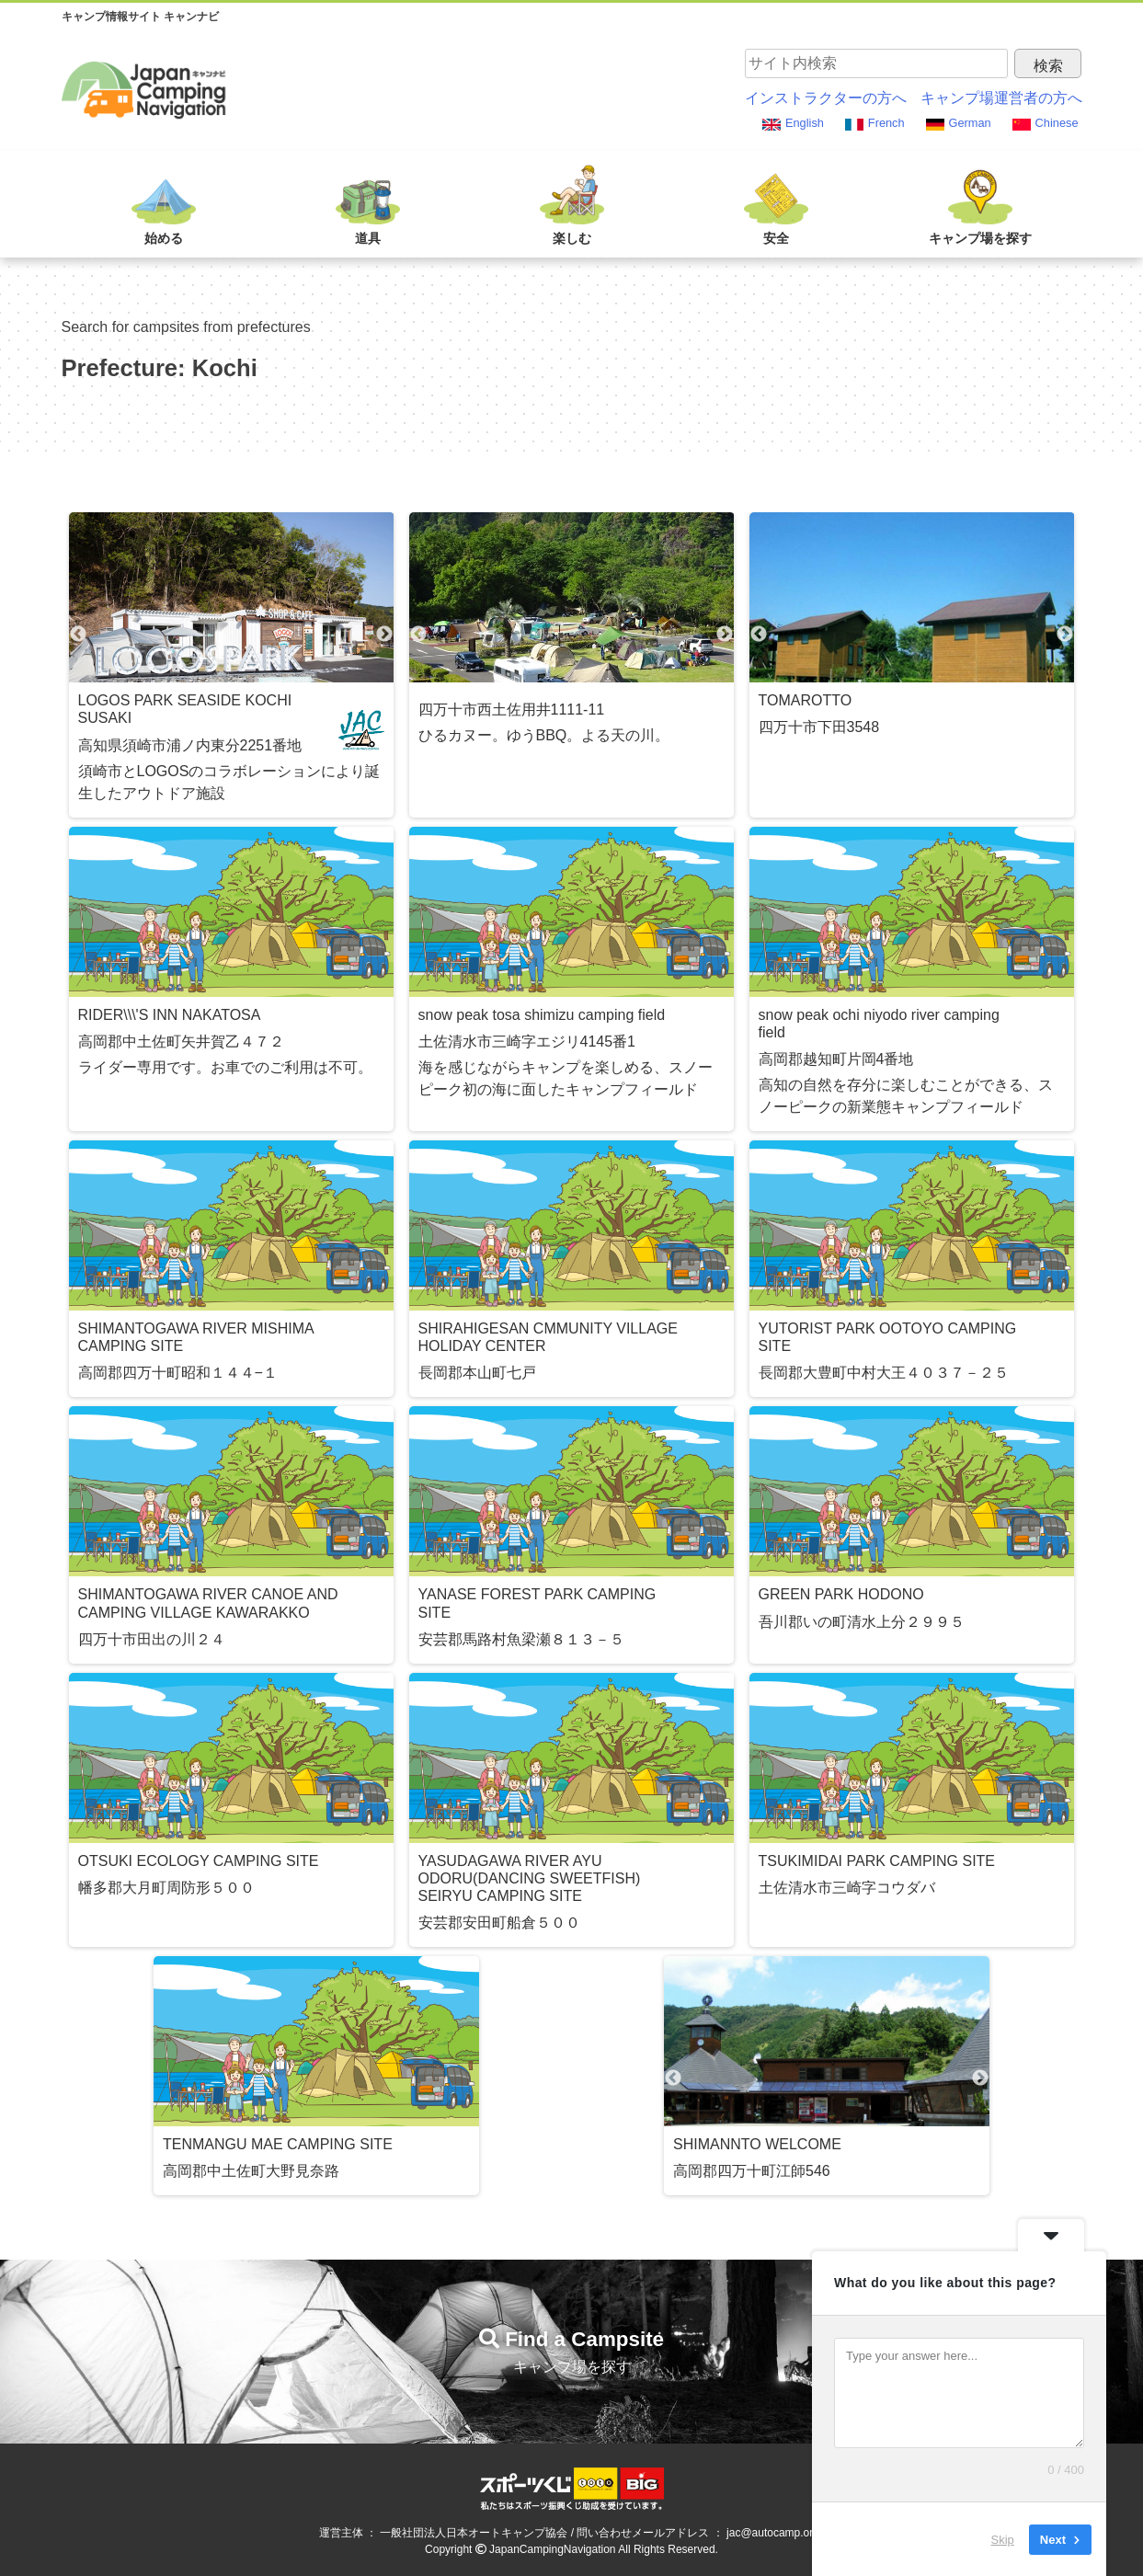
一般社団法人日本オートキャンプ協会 (473, 2532)
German (970, 123)
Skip (1002, 2539)
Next (384, 634)
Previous (78, 634)
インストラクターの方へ (826, 98)
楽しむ (572, 238)
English (804, 123)
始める (163, 238)
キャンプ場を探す (980, 238)
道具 (368, 238)
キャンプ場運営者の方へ (1001, 98)
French (886, 123)
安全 (776, 238)
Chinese (1057, 123)
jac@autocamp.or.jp (775, 2532)
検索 (1048, 66)
